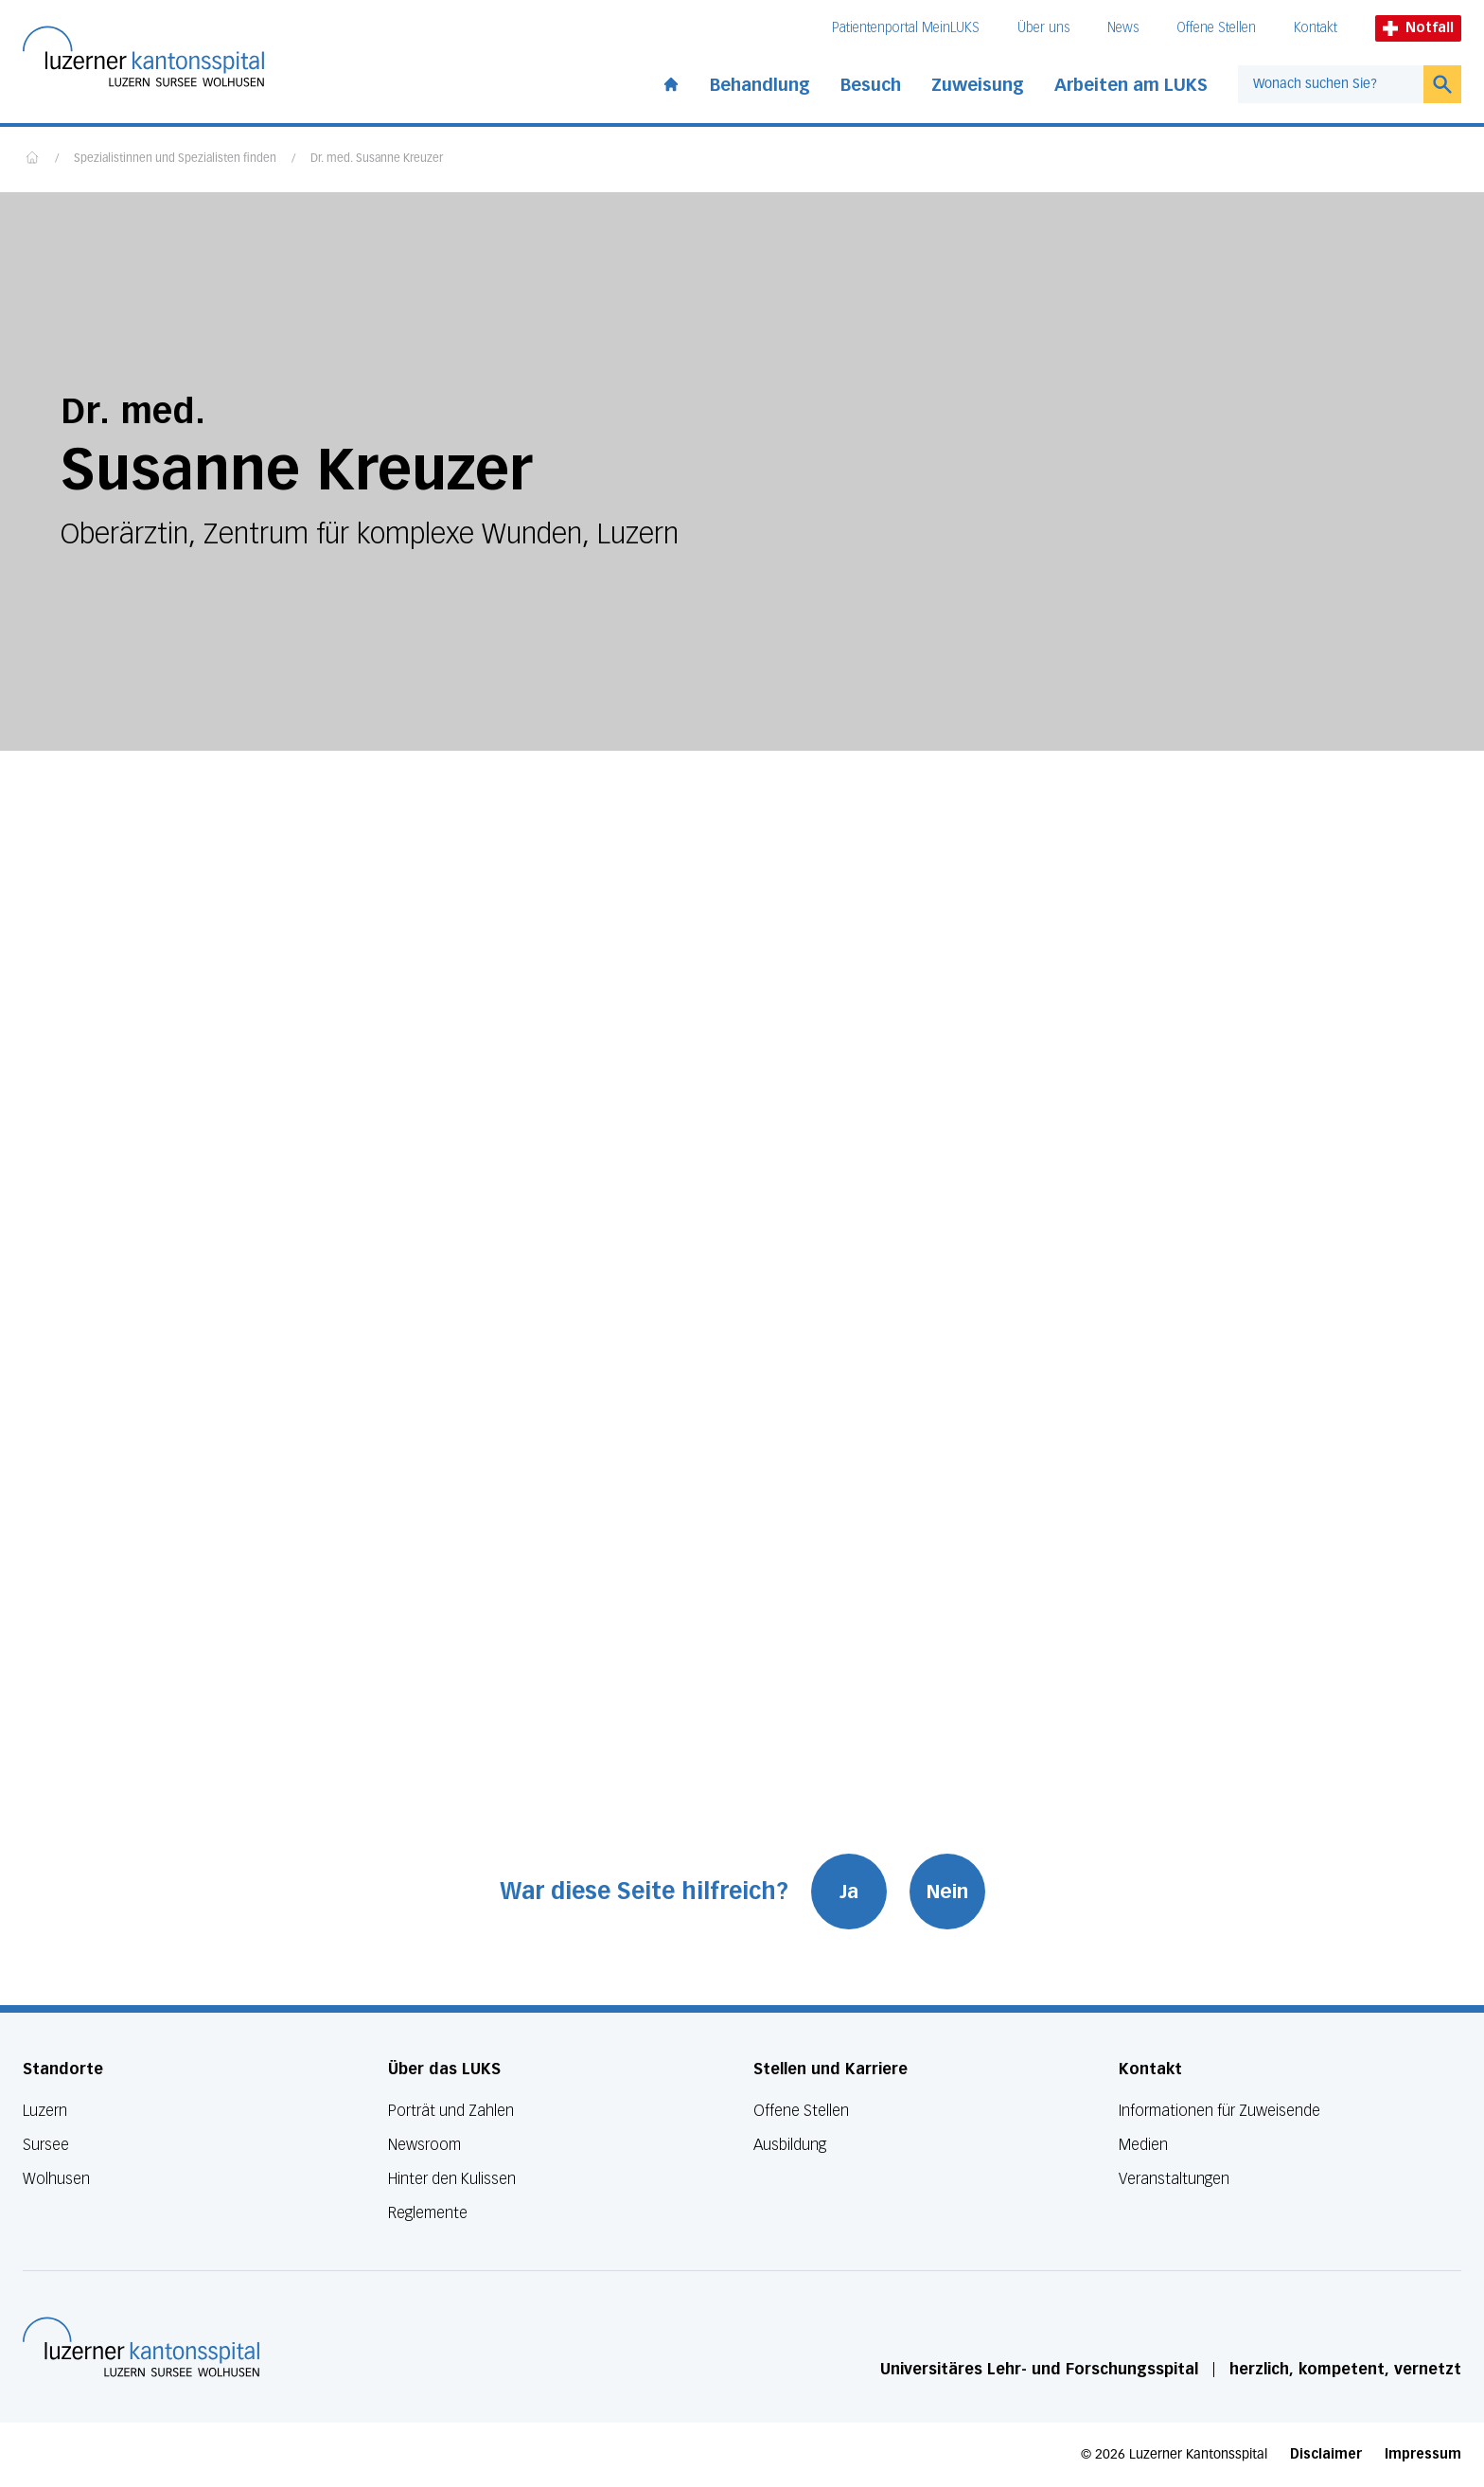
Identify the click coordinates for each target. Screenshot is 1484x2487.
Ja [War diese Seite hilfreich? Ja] (848, 1891)
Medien (1143, 2145)
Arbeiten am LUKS (1131, 85)
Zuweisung (977, 85)
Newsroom (424, 2145)
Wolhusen (56, 2179)
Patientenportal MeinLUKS (906, 28)
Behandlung (760, 85)
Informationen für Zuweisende (1219, 2111)
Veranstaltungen (1174, 2179)
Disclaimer (1326, 2454)
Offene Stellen (1216, 28)
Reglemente (428, 2213)
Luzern (45, 2111)
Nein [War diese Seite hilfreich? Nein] (947, 1891)
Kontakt (1315, 28)
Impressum (1423, 2454)
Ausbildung (789, 2145)
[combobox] (1330, 84)
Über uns (1043, 28)
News (1123, 28)
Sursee (46, 2145)
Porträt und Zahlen (451, 2111)
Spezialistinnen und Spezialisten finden (175, 159)
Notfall (1418, 28)
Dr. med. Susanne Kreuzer (376, 159)
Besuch (870, 85)
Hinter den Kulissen (452, 2179)
